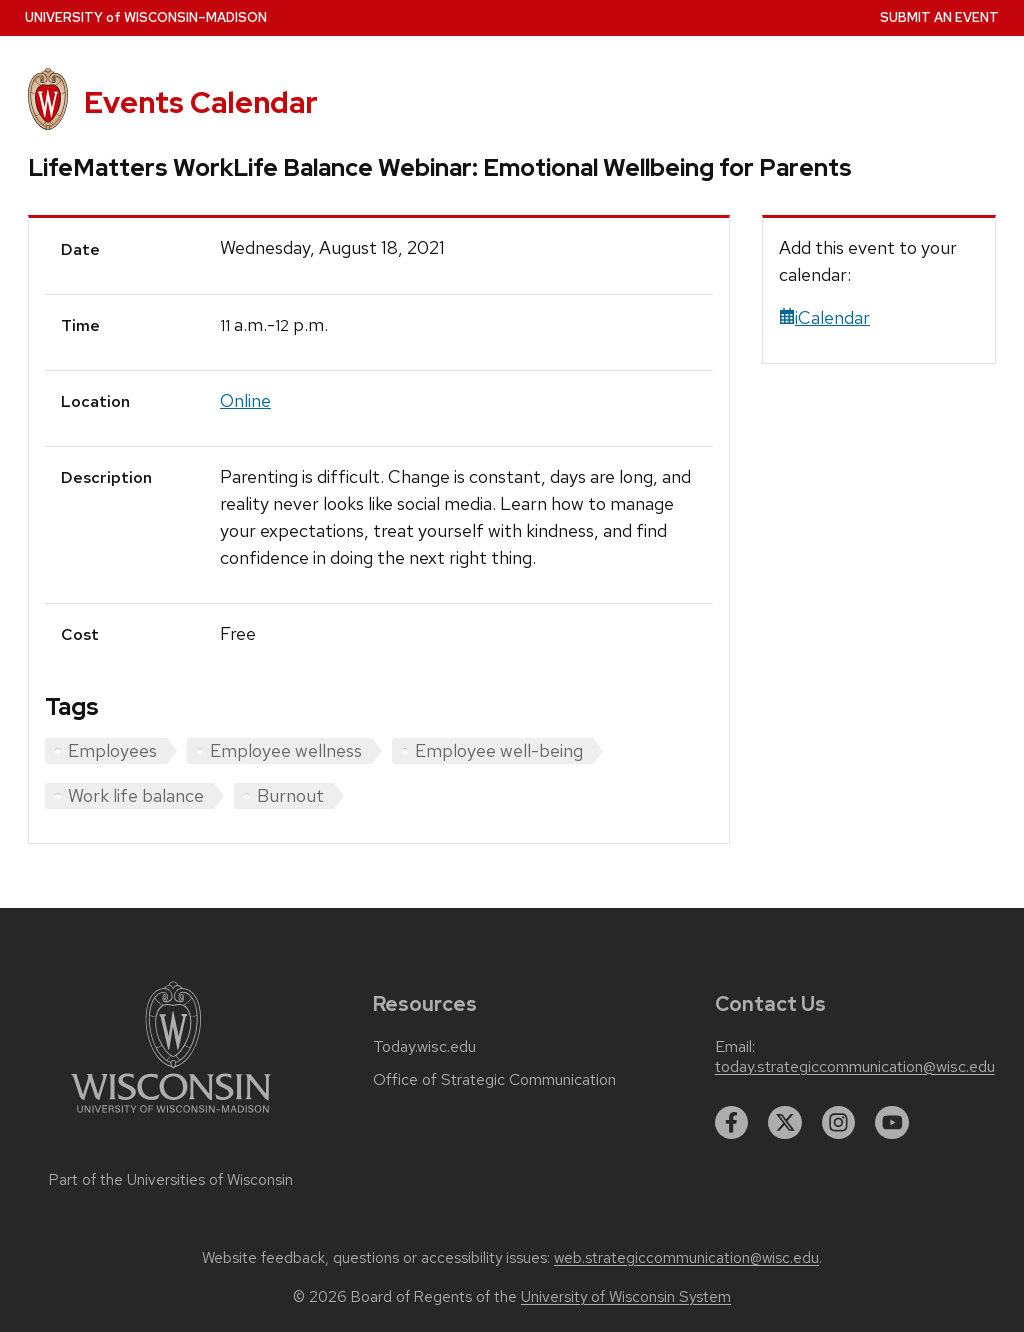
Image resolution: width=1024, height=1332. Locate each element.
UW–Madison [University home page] (146, 17)
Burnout (290, 795)
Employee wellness (286, 750)
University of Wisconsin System (626, 1297)
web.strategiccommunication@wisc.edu (686, 1258)
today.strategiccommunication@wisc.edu (855, 1067)
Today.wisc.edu (424, 1047)
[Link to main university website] (171, 1116)
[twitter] (785, 1123)
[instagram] (839, 1123)
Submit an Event (939, 17)
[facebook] (732, 1123)
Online (245, 400)
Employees (112, 750)
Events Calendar (201, 102)
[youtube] (892, 1123)
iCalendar (824, 317)
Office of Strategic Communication (494, 1080)
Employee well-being (499, 750)
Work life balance (136, 795)
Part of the (171, 1180)
